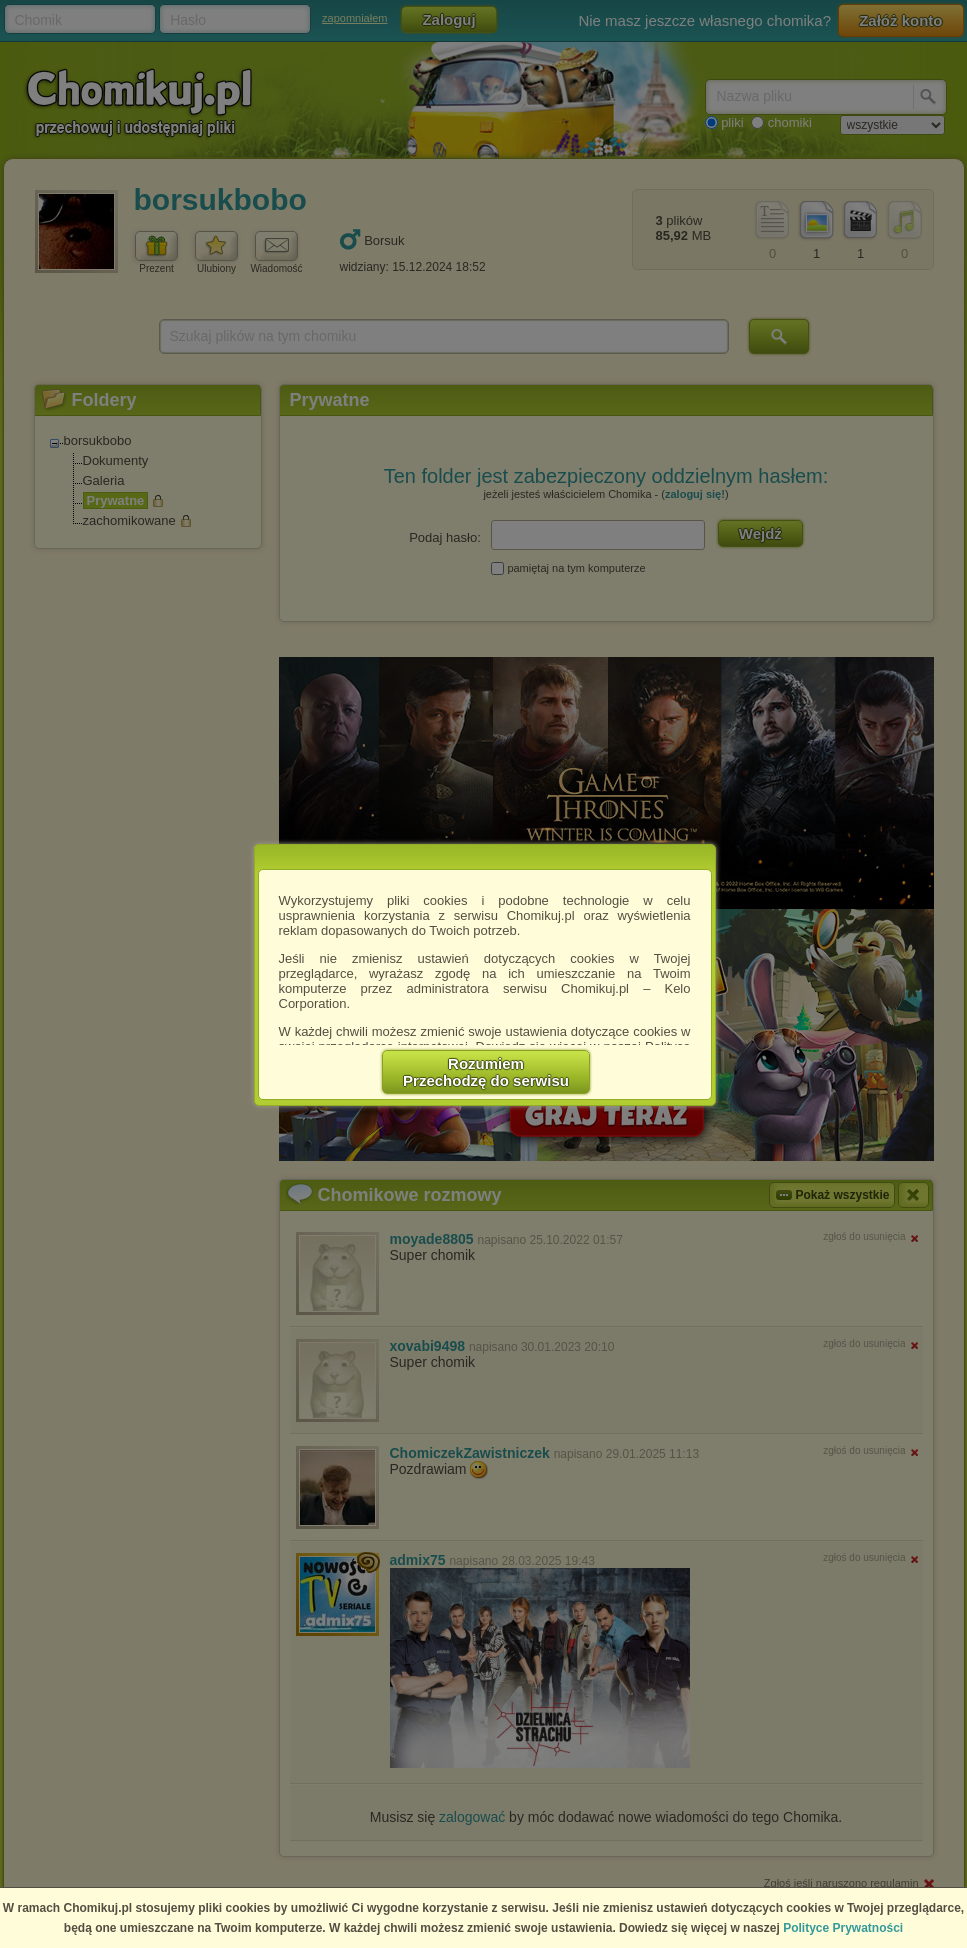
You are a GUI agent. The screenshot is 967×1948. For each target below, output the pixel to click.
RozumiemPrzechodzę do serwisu (486, 1072)
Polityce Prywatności (843, 1928)
